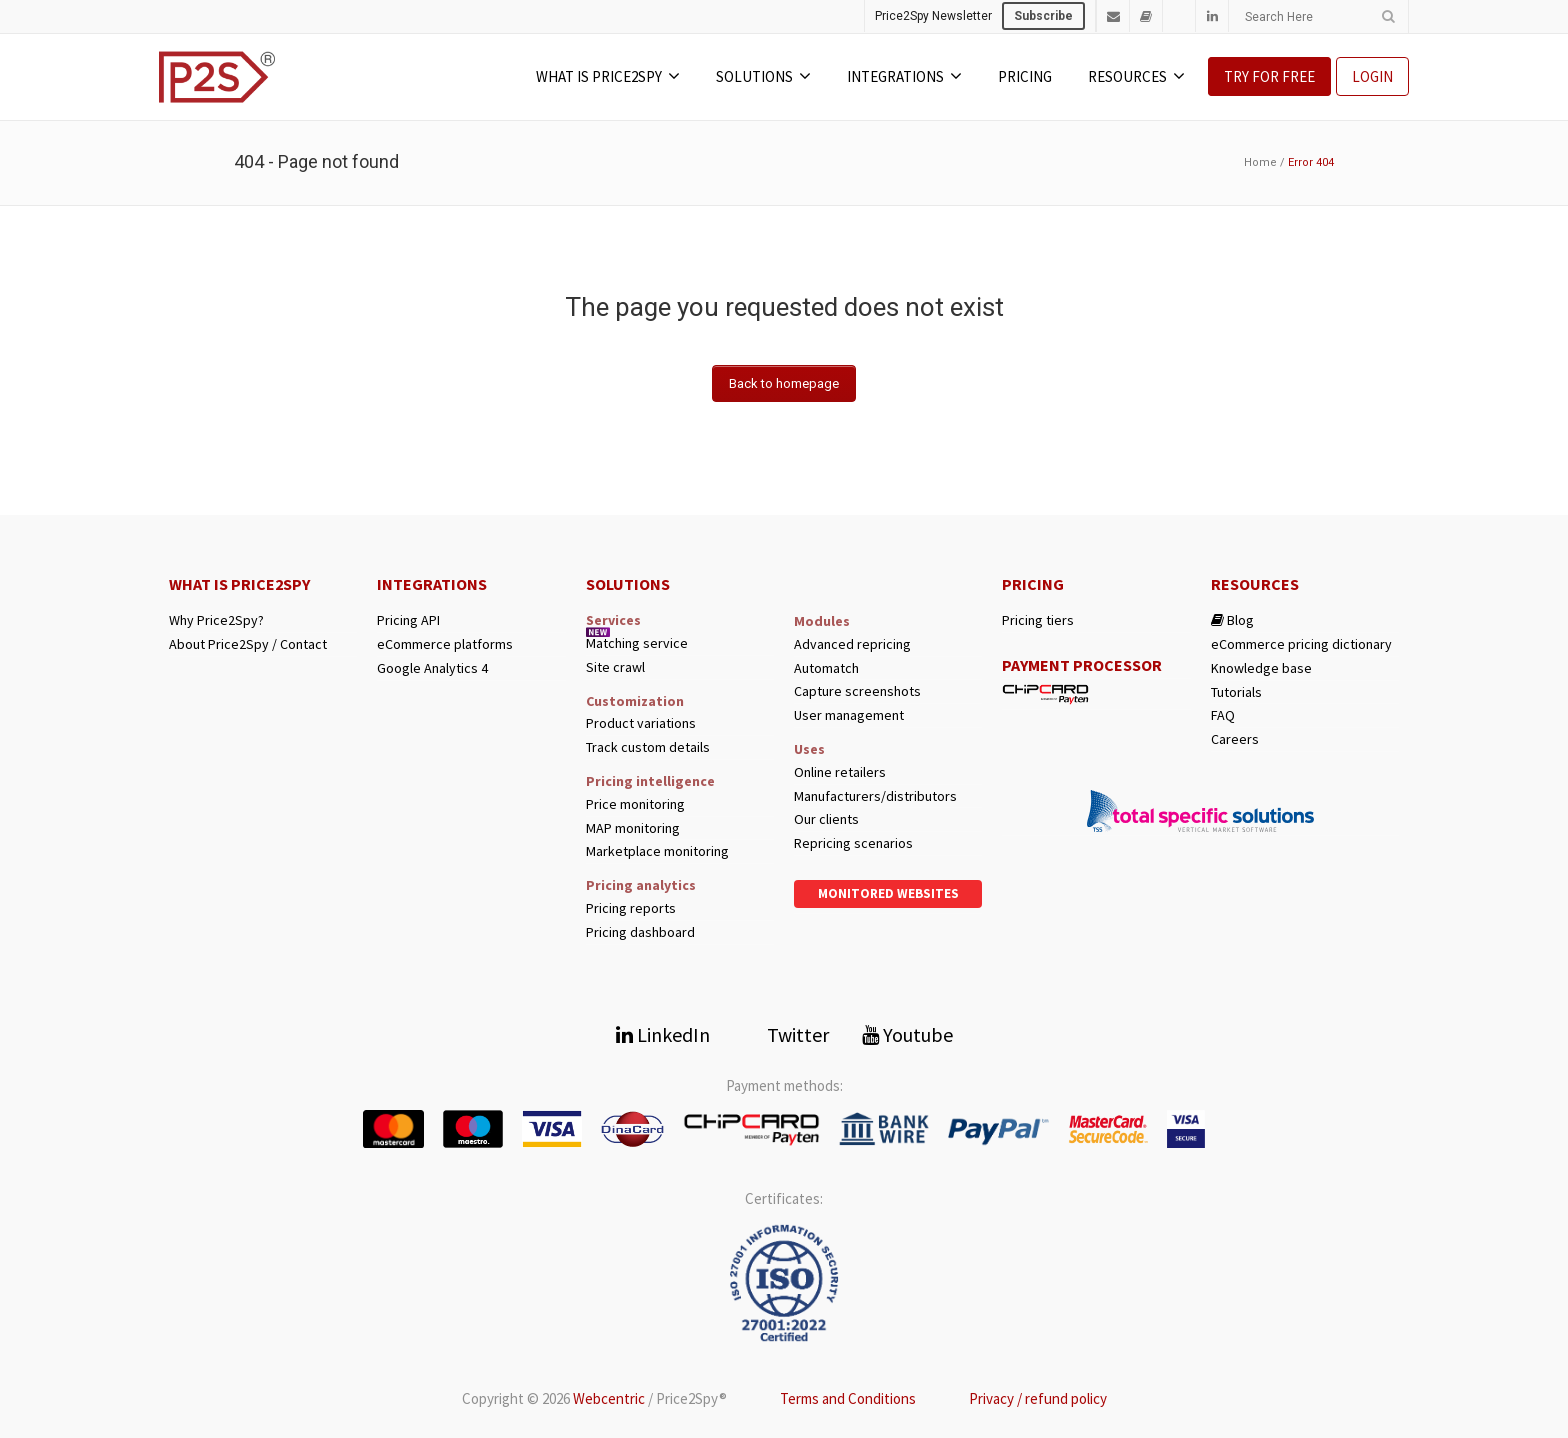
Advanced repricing (852, 644)
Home (1260, 162)
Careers (1235, 739)
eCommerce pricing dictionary (1301, 644)
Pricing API (408, 620)
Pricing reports (631, 908)
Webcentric (609, 1398)
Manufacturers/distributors (875, 796)
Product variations (641, 723)
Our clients (826, 819)
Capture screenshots (857, 691)
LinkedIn (663, 1034)
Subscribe (1043, 16)
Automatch (826, 668)
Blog (1232, 620)
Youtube (907, 1034)
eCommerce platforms (445, 644)
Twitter (786, 1034)
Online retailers (840, 772)
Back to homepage (784, 383)
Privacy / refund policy (1038, 1398)
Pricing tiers (1038, 620)
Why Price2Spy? (216, 620)
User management (849, 715)
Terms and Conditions (848, 1398)
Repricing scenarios (853, 843)
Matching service (637, 643)
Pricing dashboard (640, 932)
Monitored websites (888, 893)
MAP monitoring (633, 828)
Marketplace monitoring (657, 851)
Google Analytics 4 (432, 668)
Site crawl (615, 667)
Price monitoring (635, 804)
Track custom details (648, 747)
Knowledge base (1261, 668)
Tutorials (1236, 692)
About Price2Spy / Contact (248, 644)
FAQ (1223, 715)
